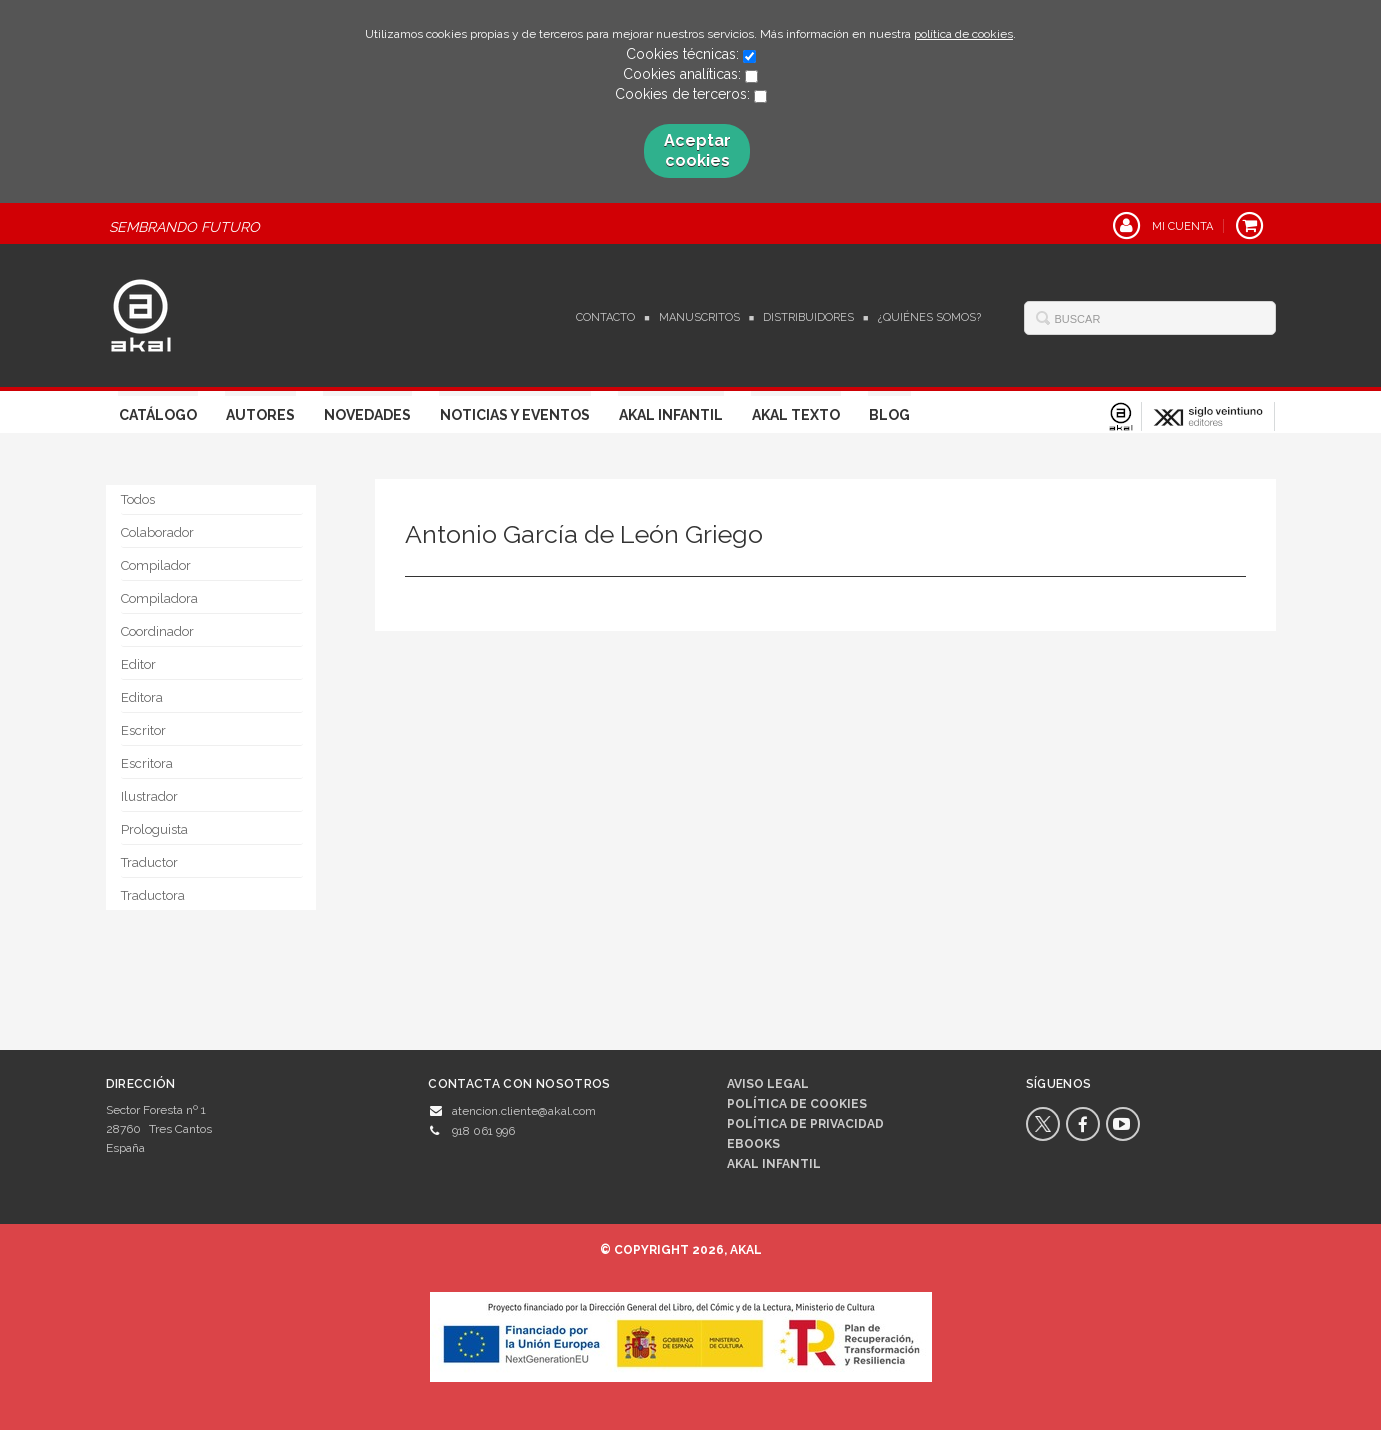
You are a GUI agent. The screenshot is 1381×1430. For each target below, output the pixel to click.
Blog (889, 415)
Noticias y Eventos (515, 415)
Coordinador (157, 631)
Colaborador (157, 532)
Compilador (156, 565)
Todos (138, 499)
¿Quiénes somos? (929, 317)
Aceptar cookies (697, 150)
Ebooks (753, 1144)
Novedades (367, 415)
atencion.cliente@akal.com (524, 1111)
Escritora (147, 763)
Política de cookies (797, 1104)
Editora (142, 697)
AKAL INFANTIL (774, 1164)
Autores (260, 415)
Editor (138, 664)
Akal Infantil (671, 415)
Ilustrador (149, 796)
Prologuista (154, 829)
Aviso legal (768, 1084)
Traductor (149, 862)
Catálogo (158, 415)
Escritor (143, 730)
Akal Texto (796, 415)
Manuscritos (699, 317)
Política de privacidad (805, 1124)
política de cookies (963, 34)
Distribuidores (808, 317)
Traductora (153, 895)
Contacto (605, 317)
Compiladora (159, 598)
